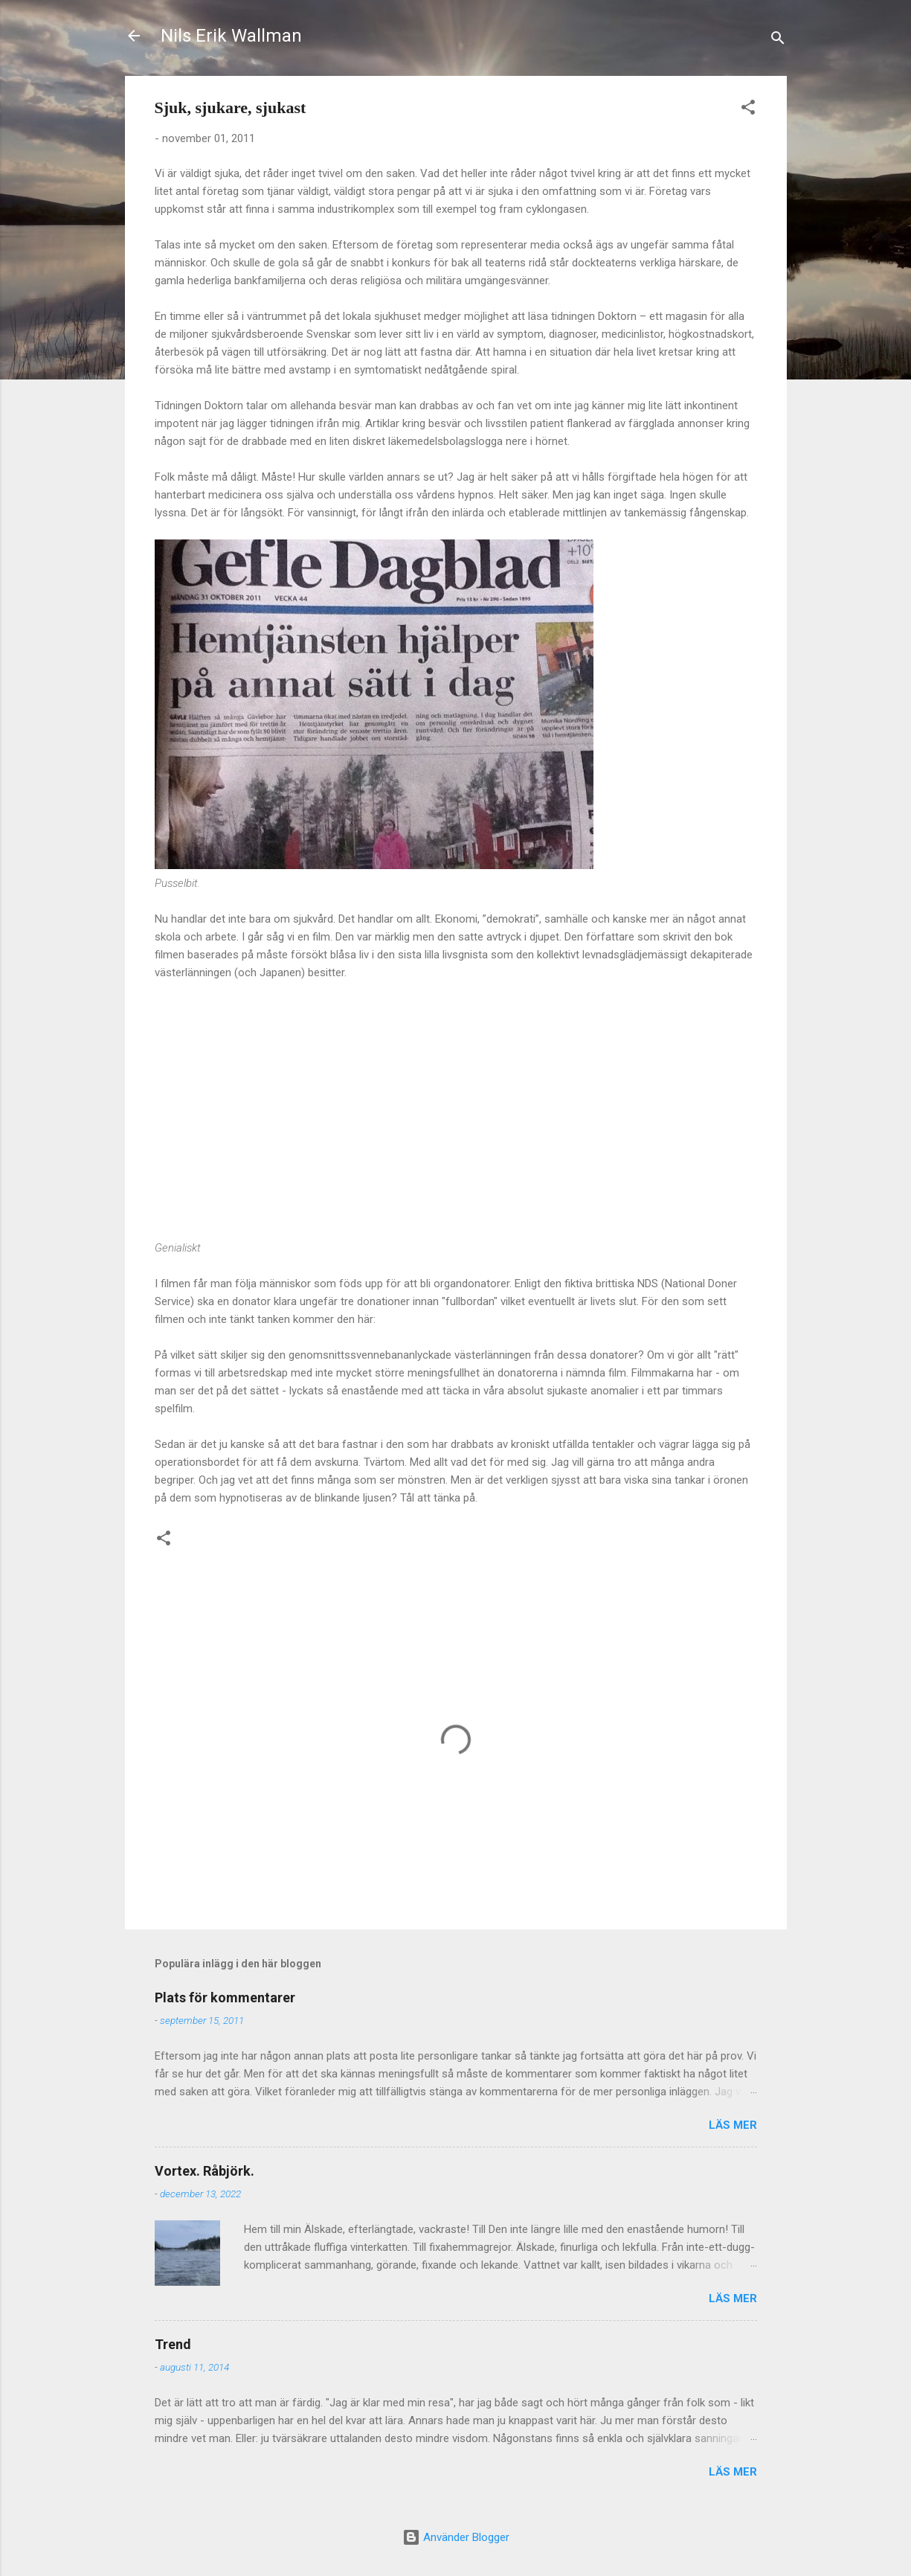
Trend (173, 2344)
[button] (748, 109)
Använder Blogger (455, 2537)
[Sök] (778, 40)
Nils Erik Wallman (231, 35)
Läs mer (733, 2125)
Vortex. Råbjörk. (204, 2171)
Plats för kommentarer (225, 1997)
